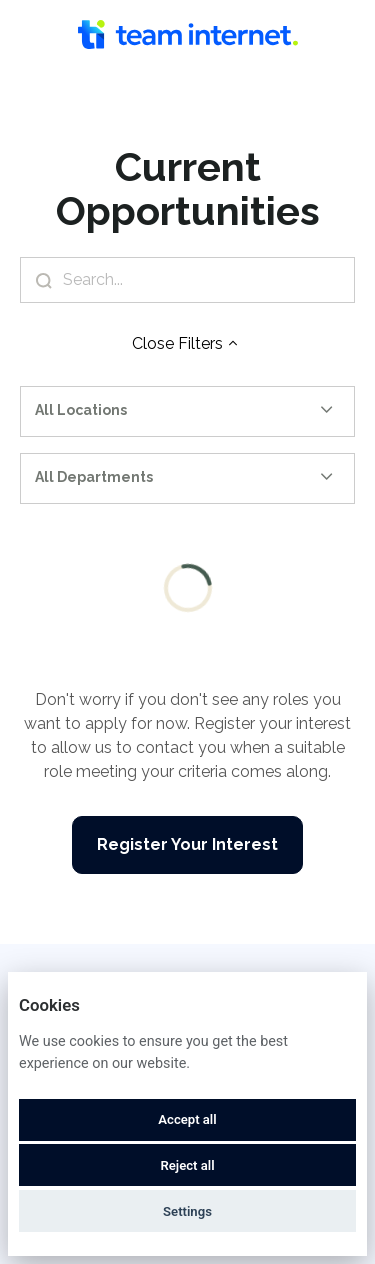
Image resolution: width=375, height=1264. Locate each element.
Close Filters (187, 343)
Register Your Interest (187, 844)
